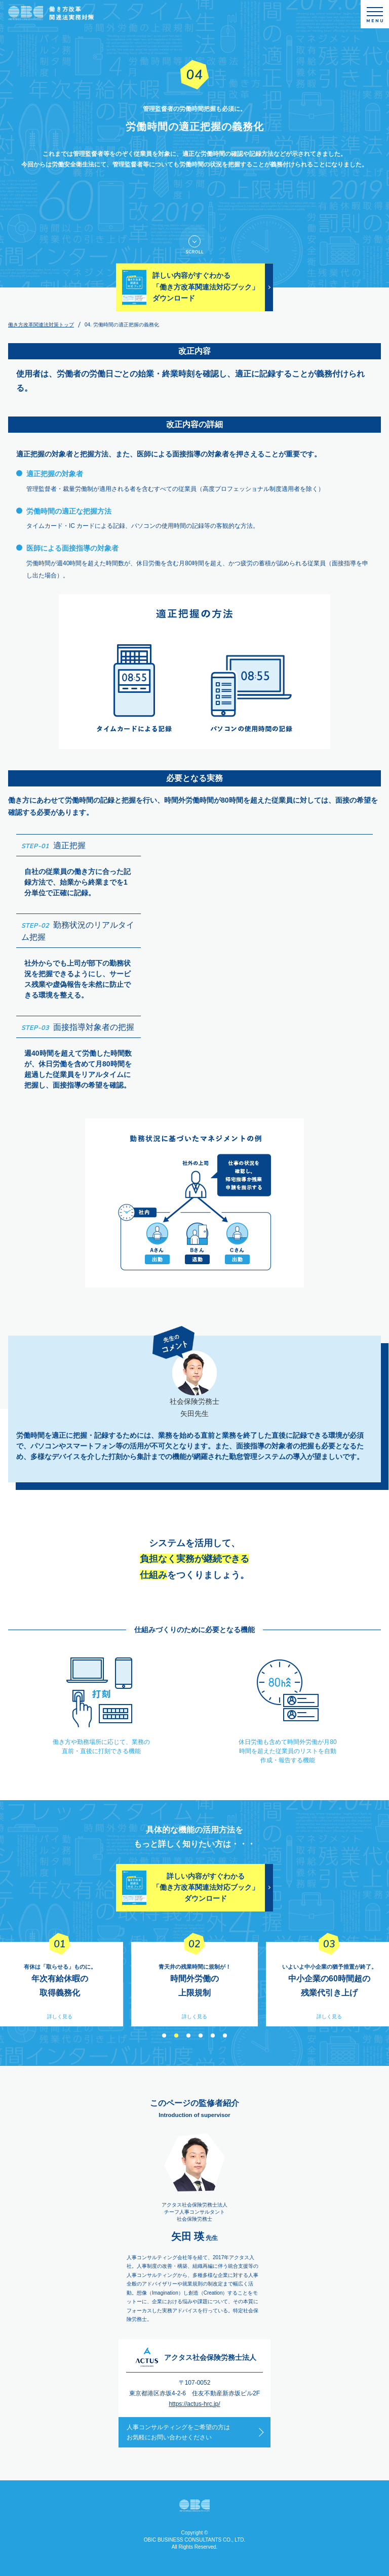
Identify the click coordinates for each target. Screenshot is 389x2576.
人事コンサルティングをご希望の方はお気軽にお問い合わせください (178, 2432)
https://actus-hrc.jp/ (194, 2403)
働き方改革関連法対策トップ (41, 324)
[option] (194, 1984)
